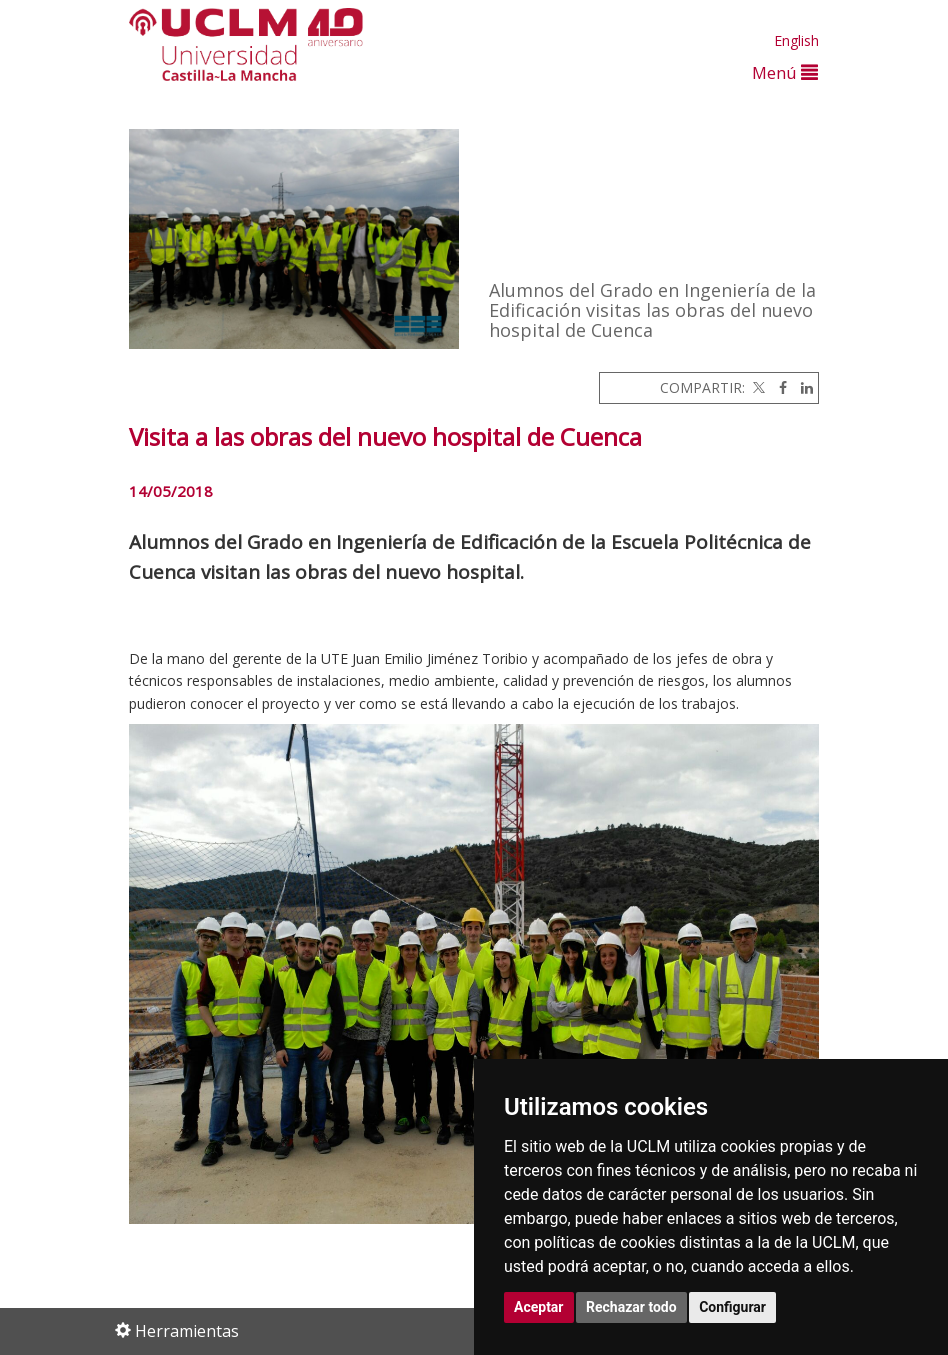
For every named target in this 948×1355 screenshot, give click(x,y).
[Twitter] (757, 387)
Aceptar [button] (539, 1307)
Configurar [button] (732, 1307)
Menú (785, 72)
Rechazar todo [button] (631, 1307)
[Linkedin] (802, 387)
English (796, 40)
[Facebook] (778, 387)
